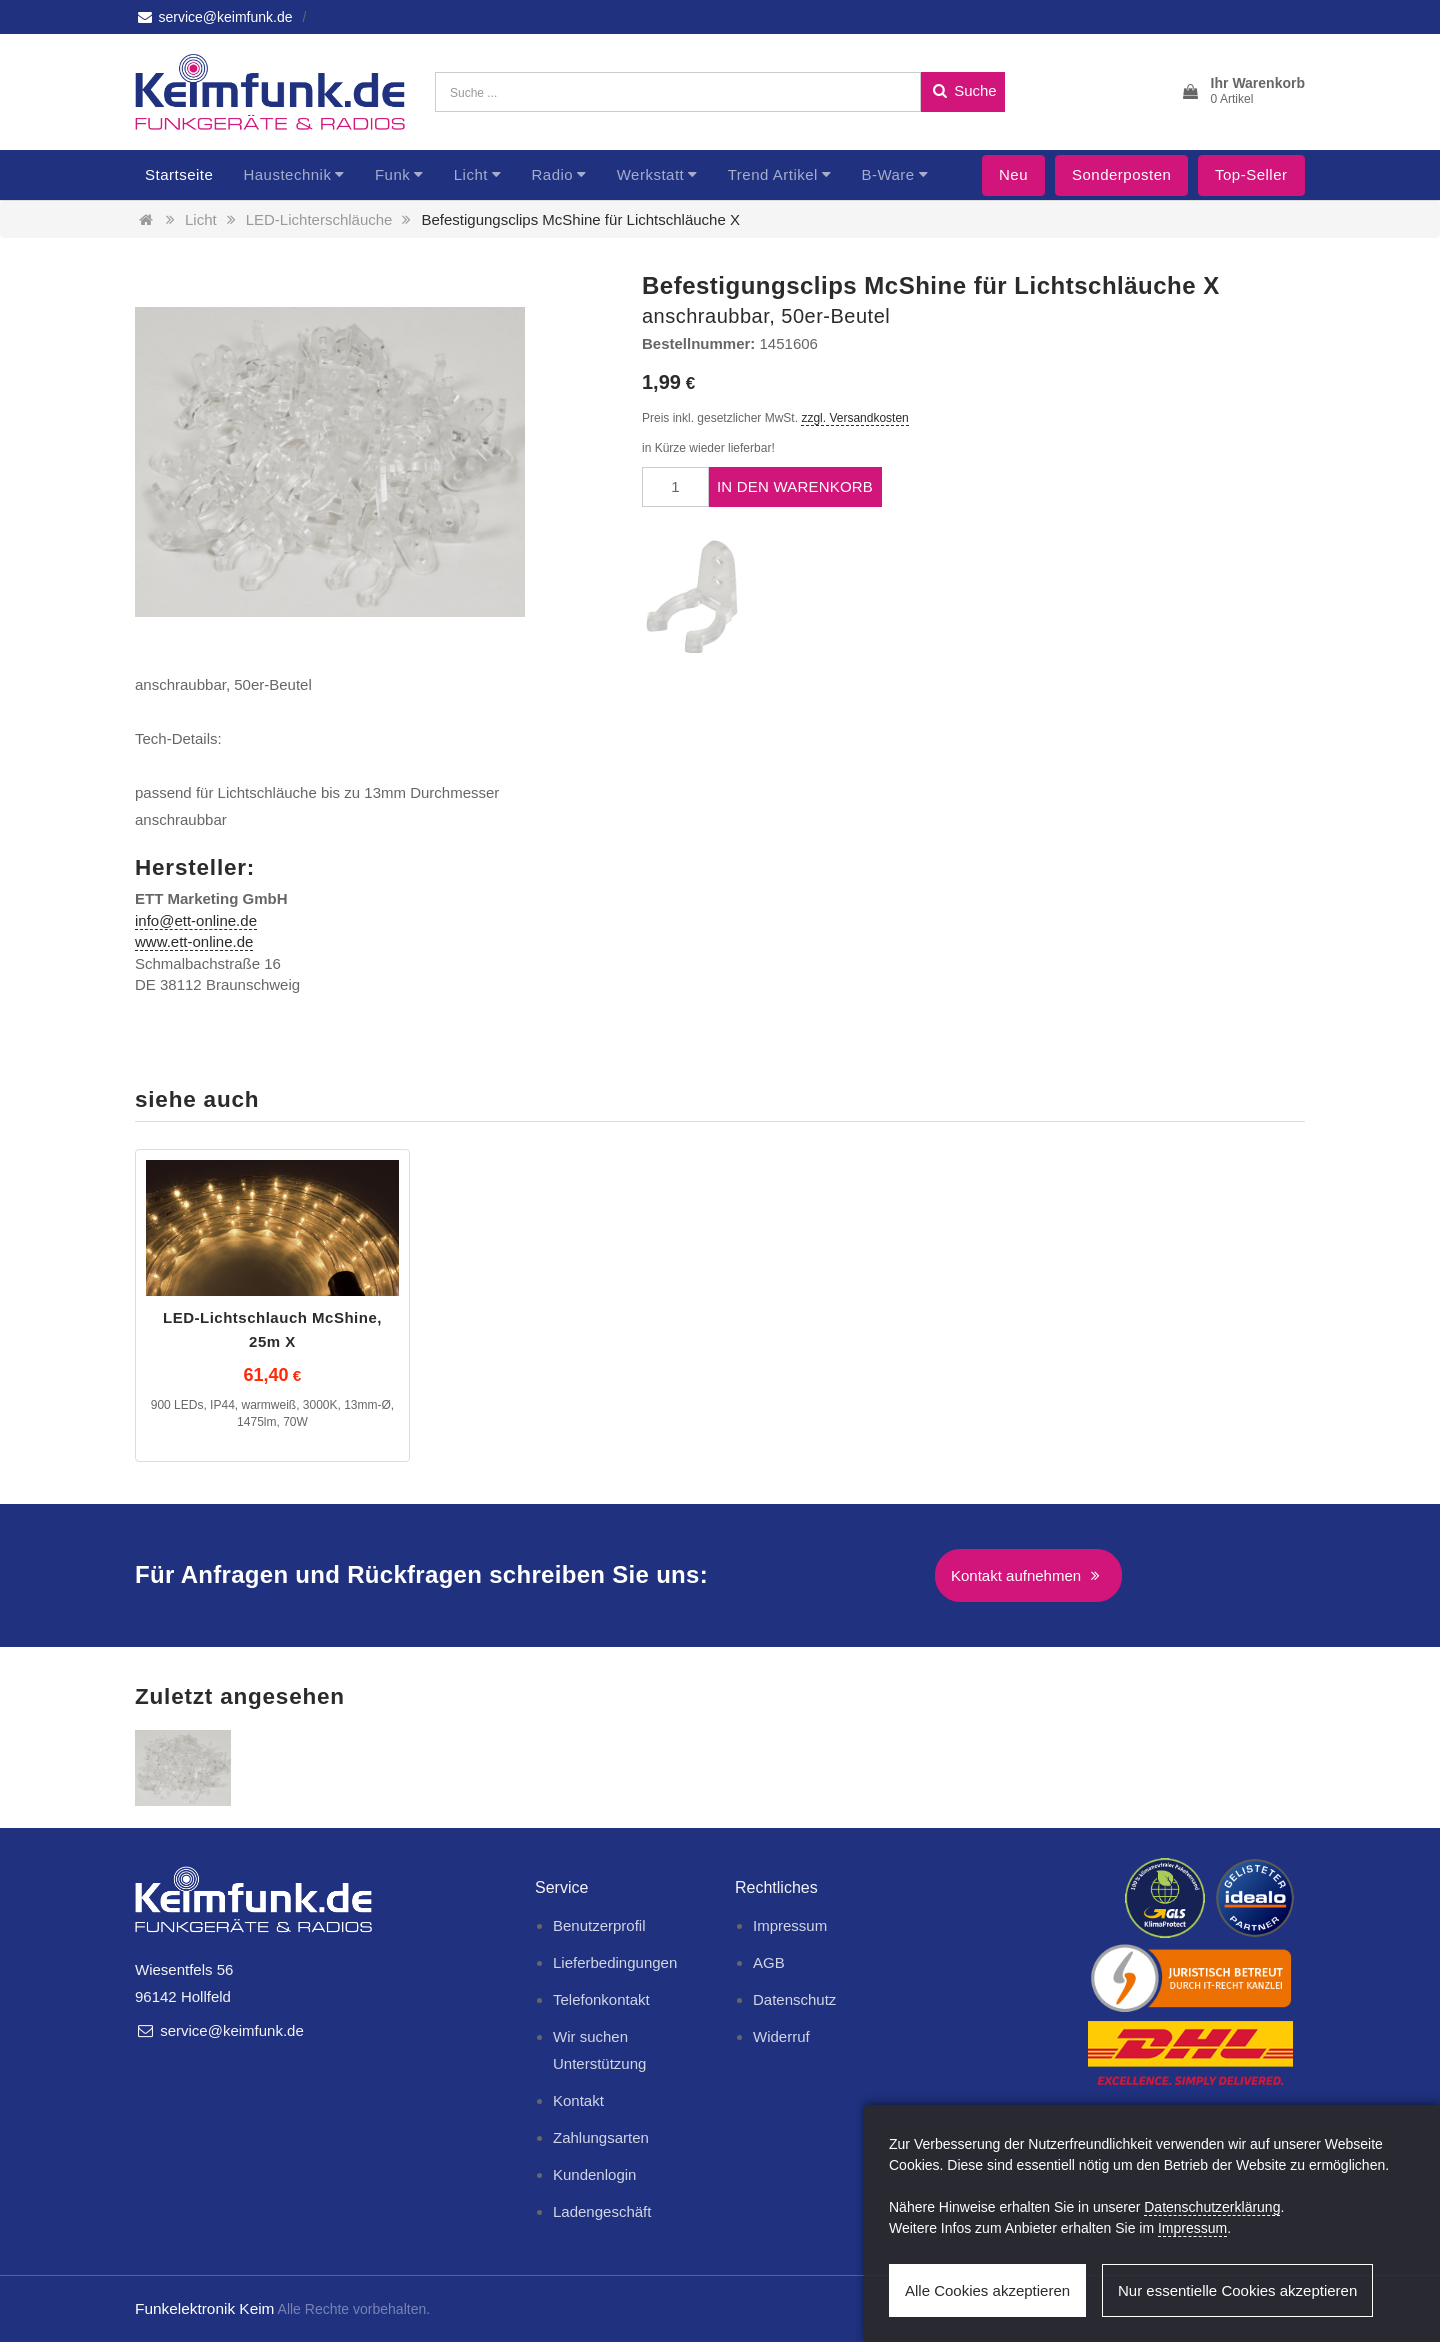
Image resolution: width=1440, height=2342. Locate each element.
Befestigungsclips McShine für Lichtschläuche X (580, 219)
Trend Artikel (773, 174)
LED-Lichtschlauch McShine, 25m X (272, 1329)
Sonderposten (1121, 174)
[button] (1242, 92)
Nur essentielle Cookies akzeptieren (1237, 2290)
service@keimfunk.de (214, 17)
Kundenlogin (594, 2174)
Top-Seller (1251, 174)
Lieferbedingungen (615, 1962)
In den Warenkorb (795, 486)
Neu (1013, 174)
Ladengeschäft (602, 2211)
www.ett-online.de (194, 941)
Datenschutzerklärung (1212, 2207)
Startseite (179, 174)
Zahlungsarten (601, 2137)
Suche (963, 90)
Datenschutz (794, 1999)
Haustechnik (287, 174)
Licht (471, 174)
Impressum (790, 1925)
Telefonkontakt (601, 1999)
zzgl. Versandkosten (854, 418)
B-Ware (887, 174)
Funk (392, 174)
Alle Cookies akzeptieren (987, 2290)
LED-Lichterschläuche (319, 219)
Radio (552, 174)
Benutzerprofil (599, 1925)
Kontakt (578, 2100)
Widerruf (781, 2036)
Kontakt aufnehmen (1028, 1575)
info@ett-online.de (196, 920)
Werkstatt (651, 174)
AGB (769, 1962)
